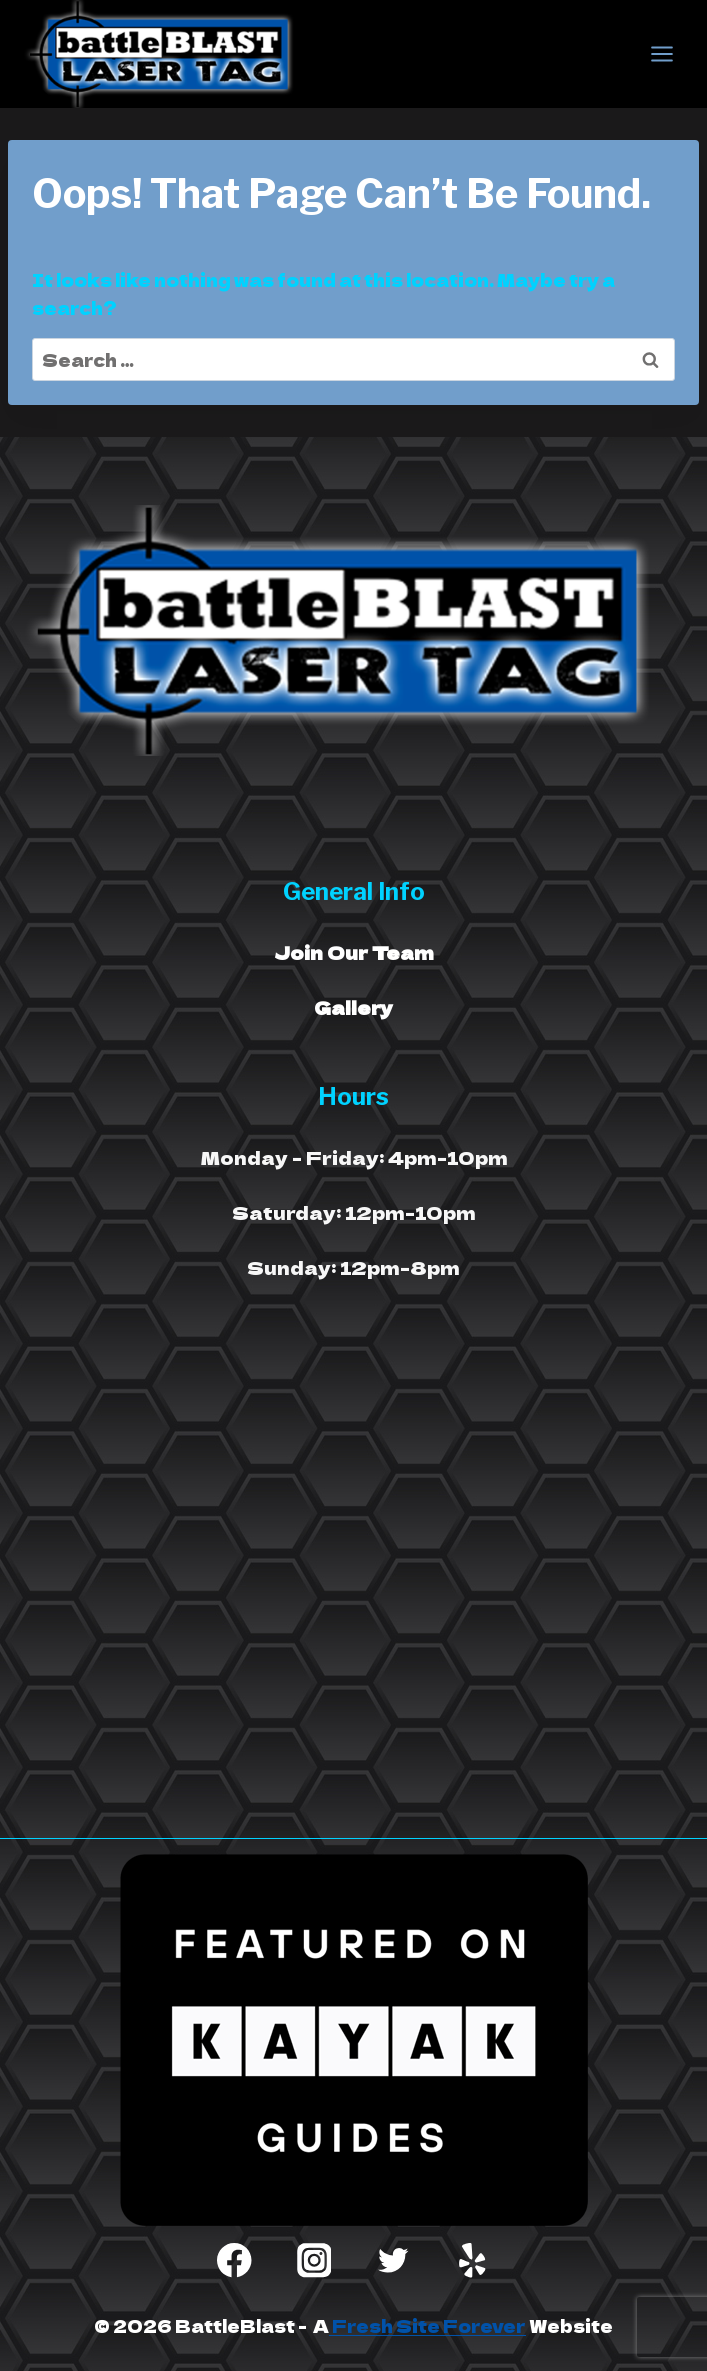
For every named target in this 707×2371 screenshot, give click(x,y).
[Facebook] (234, 2260)
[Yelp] (472, 2260)
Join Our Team (354, 952)
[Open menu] (661, 53)
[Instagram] (313, 2260)
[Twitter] (393, 2260)
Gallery (353, 1007)
